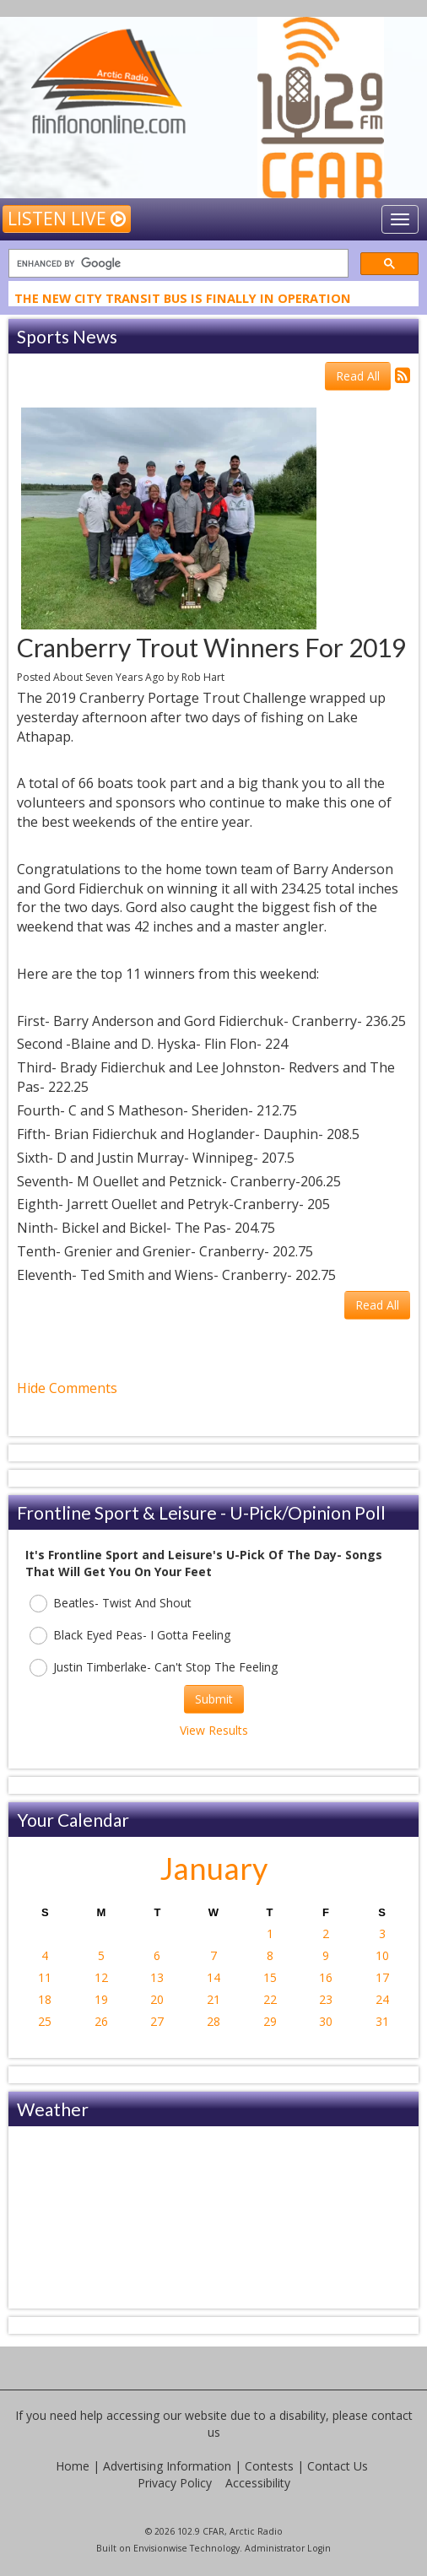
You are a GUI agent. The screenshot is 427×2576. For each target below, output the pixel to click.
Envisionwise (160, 2548)
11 (44, 1977)
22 (270, 1999)
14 (213, 1977)
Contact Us (337, 2466)
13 (157, 1977)
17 (382, 1977)
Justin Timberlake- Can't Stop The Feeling (154, 1668)
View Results (214, 1730)
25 (44, 2021)
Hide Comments (67, 1388)
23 (325, 1999)
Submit (214, 1699)
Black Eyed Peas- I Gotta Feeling (130, 1635)
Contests (269, 2466)
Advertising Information (167, 2466)
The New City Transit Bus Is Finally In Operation (182, 299)
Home (72, 2466)
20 (157, 1999)
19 (101, 1999)
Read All (358, 376)
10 (382, 1955)
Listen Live (67, 218)
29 (270, 2021)
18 (44, 1999)
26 (101, 2021)
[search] (177, 263)
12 (101, 1977)
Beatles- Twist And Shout (111, 1603)
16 (325, 1977)
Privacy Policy (175, 2483)
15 (270, 1977)
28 (213, 2021)
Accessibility (257, 2483)
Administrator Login (288, 2548)
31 (382, 2021)
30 (325, 2021)
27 (157, 2021)
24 (382, 1999)
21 (213, 1999)
